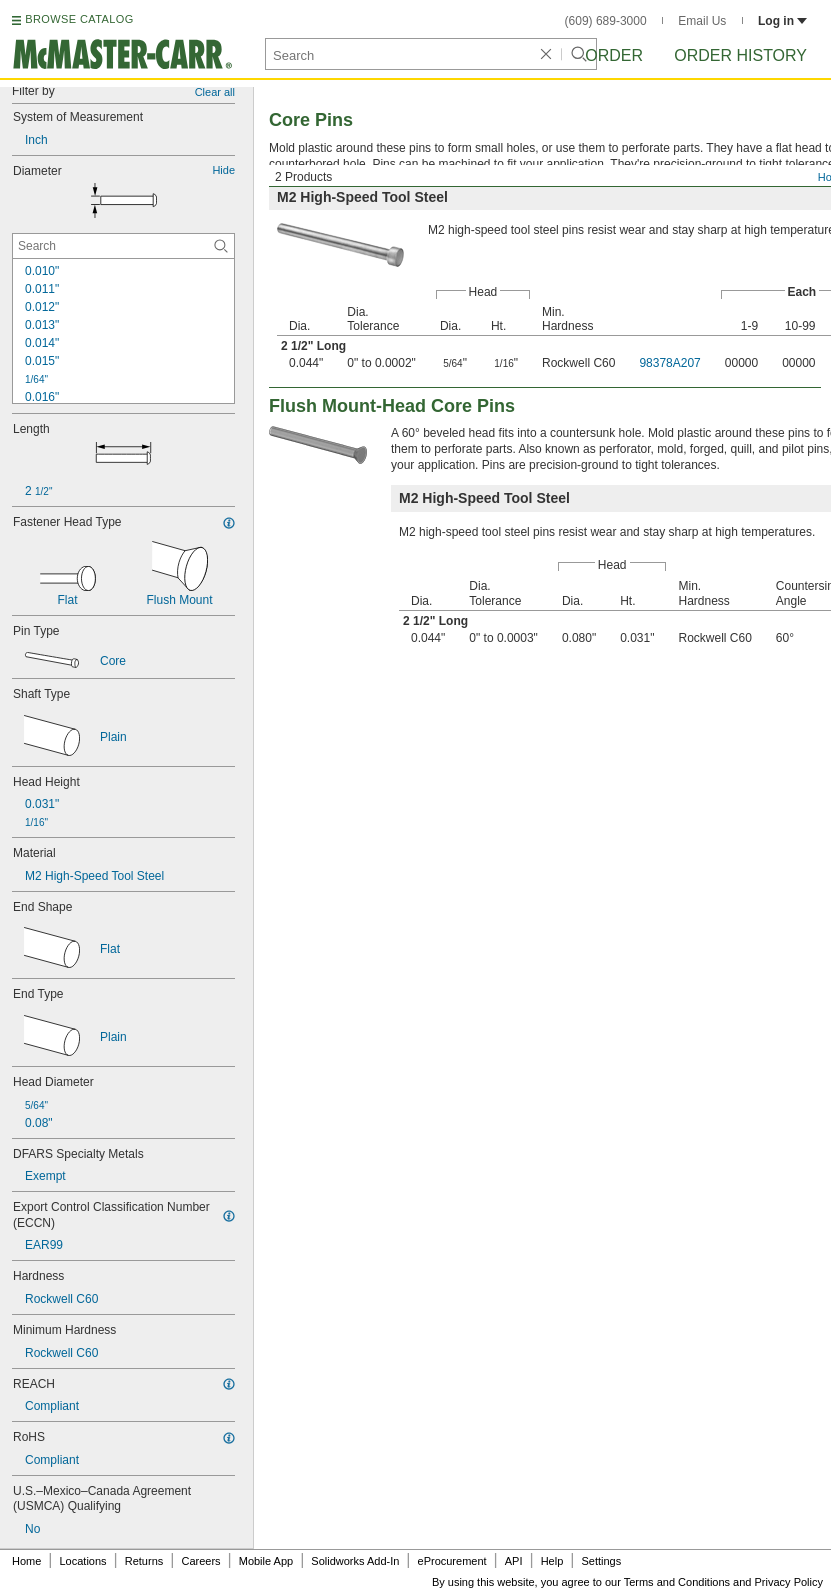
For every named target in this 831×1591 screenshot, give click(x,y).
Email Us (702, 21)
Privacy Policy (789, 1582)
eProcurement (452, 1561)
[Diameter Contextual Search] (123, 246)
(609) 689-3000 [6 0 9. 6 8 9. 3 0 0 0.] (606, 21)
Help (552, 1561)
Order (614, 55)
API (514, 1561)
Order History (740, 55)
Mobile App (266, 1561)
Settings (601, 1561)
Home (26, 1561)
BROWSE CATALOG (79, 19)
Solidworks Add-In (355, 1561)
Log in (782, 21)
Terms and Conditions (677, 1582)
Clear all (215, 92)
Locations (83, 1561)
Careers (200, 1561)
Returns (144, 1561)
